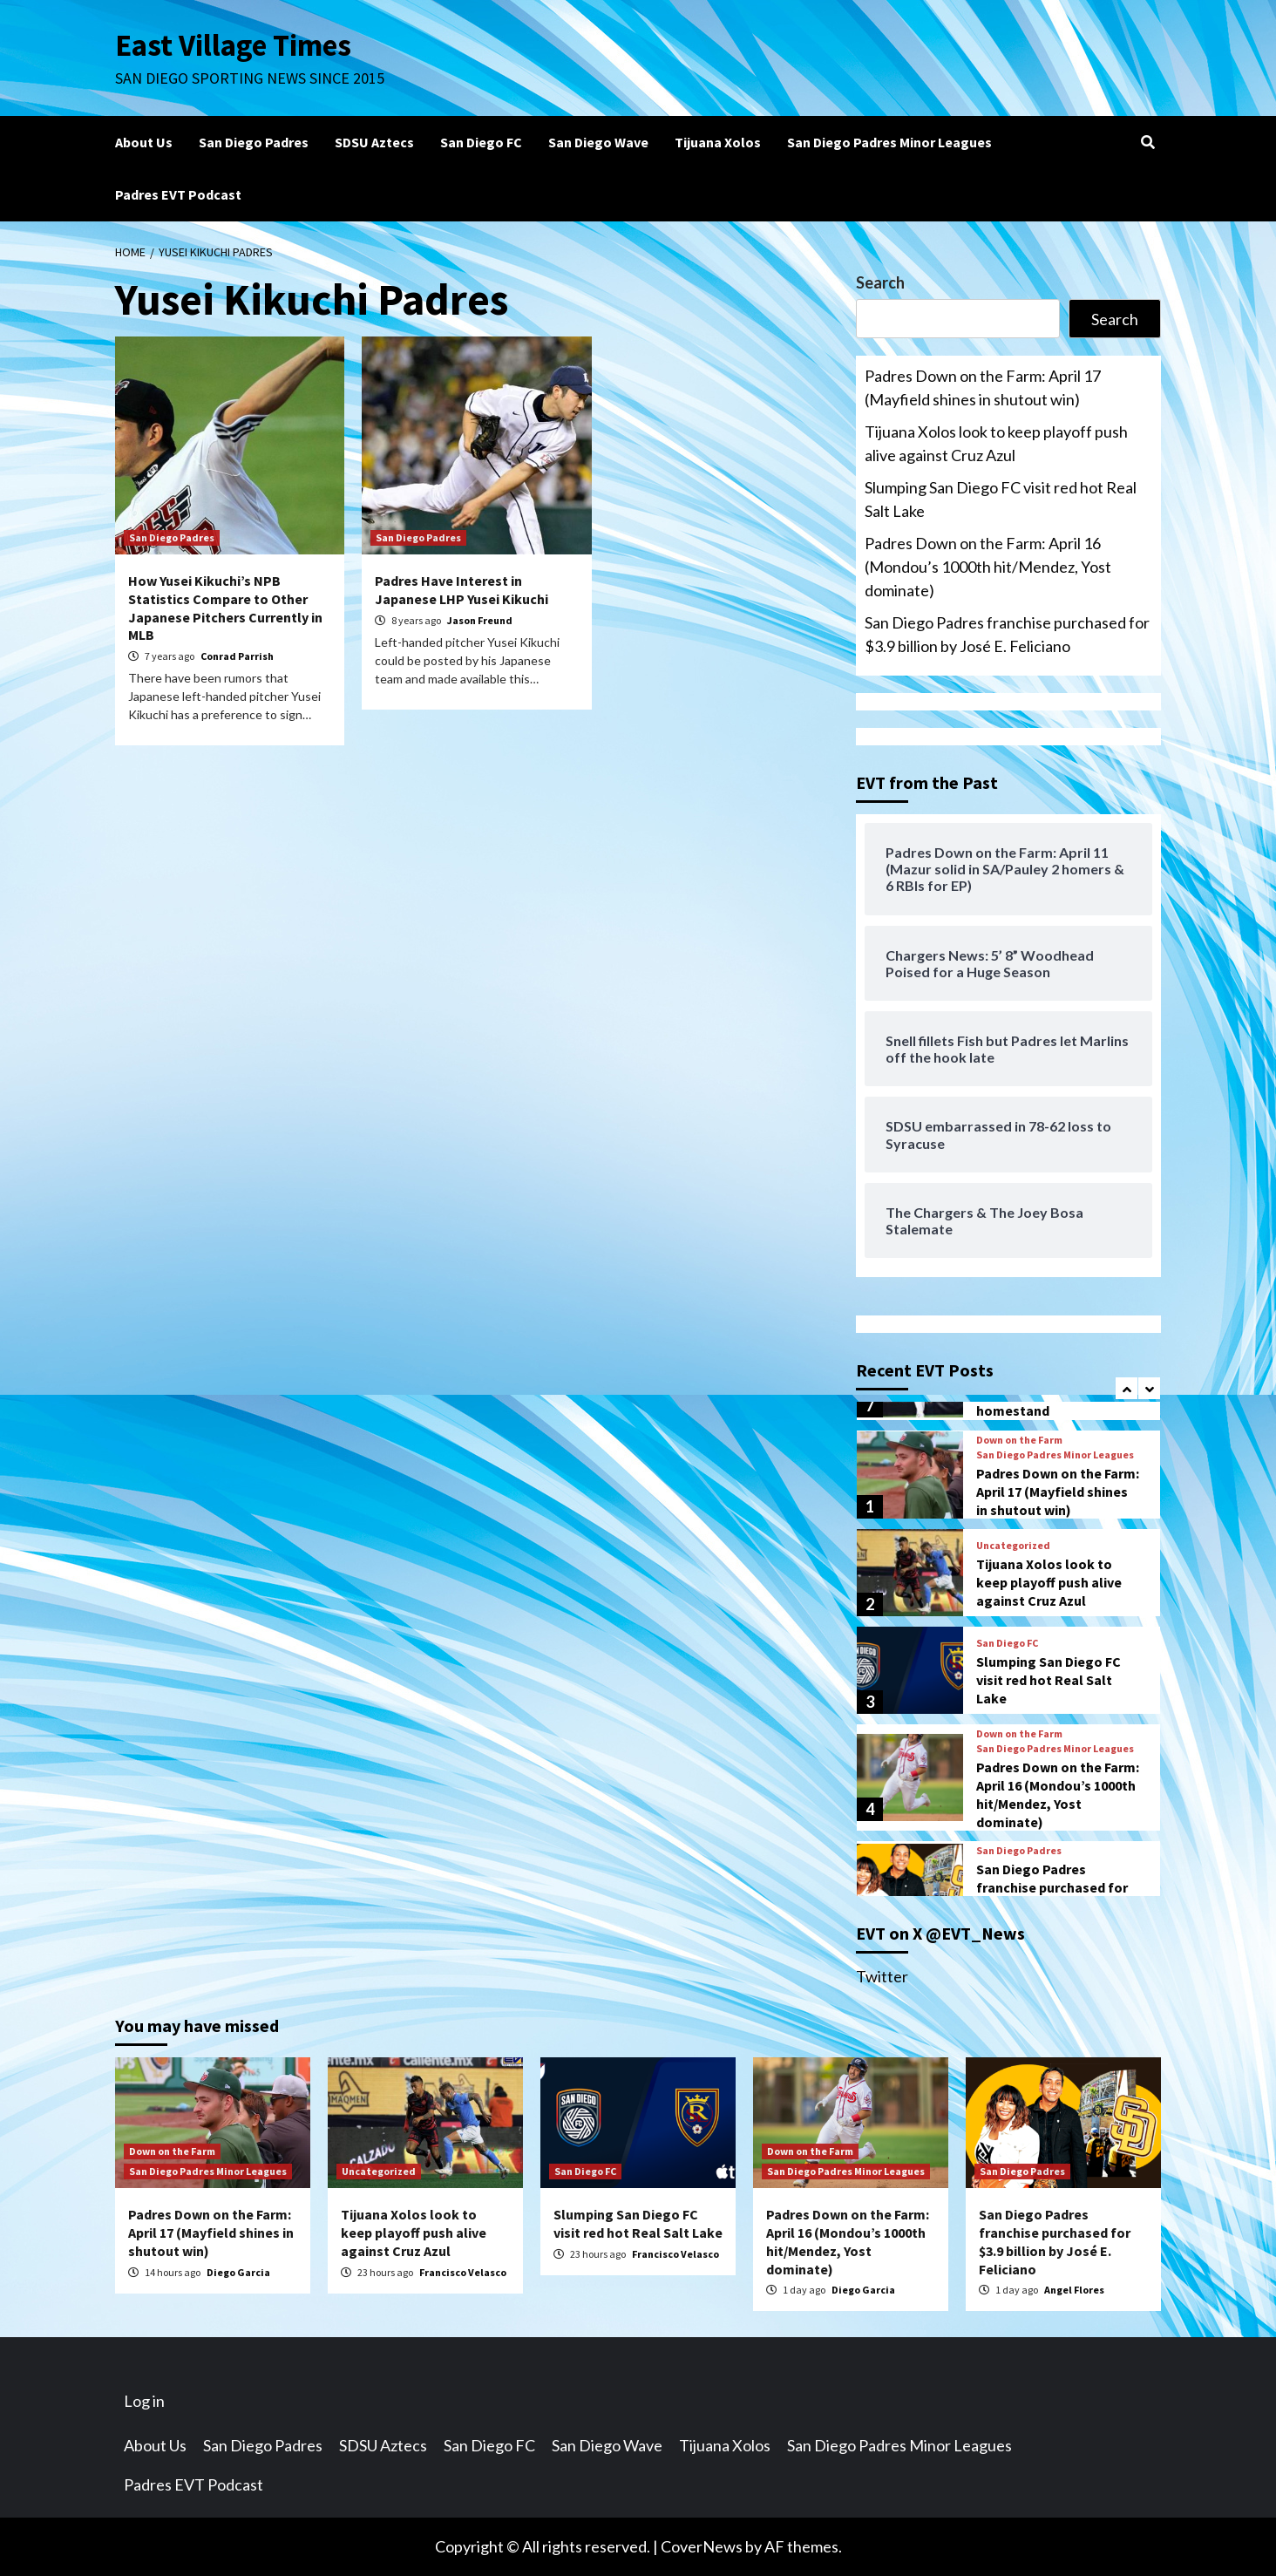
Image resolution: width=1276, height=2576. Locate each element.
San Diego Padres (254, 142)
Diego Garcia (238, 2272)
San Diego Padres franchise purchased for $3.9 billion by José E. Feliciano (1007, 634)
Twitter (882, 1976)
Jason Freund (479, 620)
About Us (144, 142)
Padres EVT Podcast (178, 194)
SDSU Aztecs (374, 142)
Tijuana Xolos (718, 142)
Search (880, 282)
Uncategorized (1013, 1545)
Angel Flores (1074, 2289)
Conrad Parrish (237, 656)
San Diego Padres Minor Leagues (889, 142)
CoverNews (702, 2546)
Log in (144, 2400)
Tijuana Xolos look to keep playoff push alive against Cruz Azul (996, 443)
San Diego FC (481, 142)
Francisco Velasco (462, 2272)
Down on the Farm (1019, 1440)
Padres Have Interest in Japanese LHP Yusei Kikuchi (461, 590)
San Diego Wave (598, 142)
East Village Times (233, 45)
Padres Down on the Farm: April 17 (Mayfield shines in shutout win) (983, 387)
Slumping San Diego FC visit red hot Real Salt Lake (1001, 499)
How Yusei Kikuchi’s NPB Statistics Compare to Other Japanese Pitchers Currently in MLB (225, 607)
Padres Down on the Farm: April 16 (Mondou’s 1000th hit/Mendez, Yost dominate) (988, 567)
